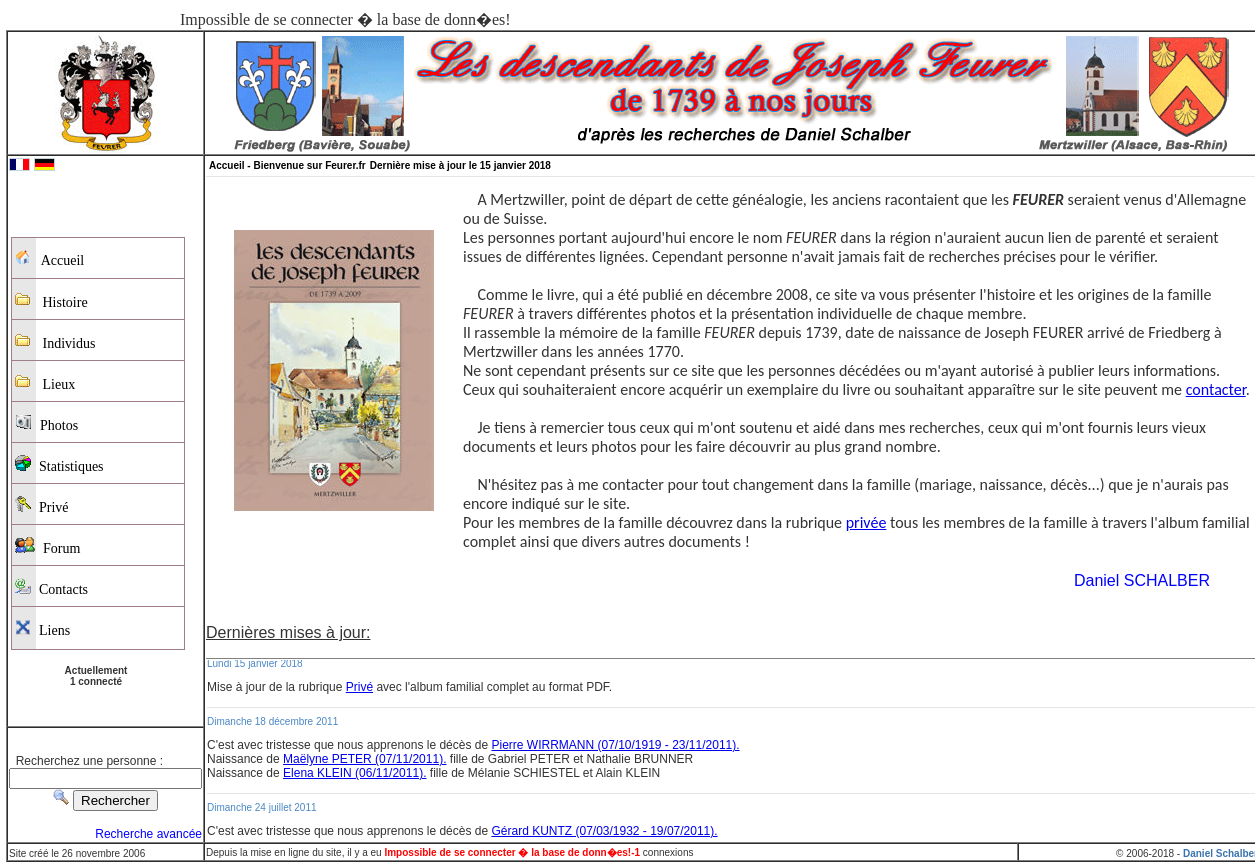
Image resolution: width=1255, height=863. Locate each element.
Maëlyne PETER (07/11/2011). (364, 759)
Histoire (51, 300)
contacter (1216, 389)
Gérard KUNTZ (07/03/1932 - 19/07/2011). (604, 831)
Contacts (51, 587)
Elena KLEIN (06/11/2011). (354, 773)
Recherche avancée (148, 834)
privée (866, 522)
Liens (42, 628)
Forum (47, 546)
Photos (46, 423)
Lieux (45, 382)
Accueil (49, 259)
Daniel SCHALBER (1142, 580)
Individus (55, 341)
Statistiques (59, 464)
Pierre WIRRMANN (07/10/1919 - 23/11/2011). (615, 745)
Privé (42, 505)
